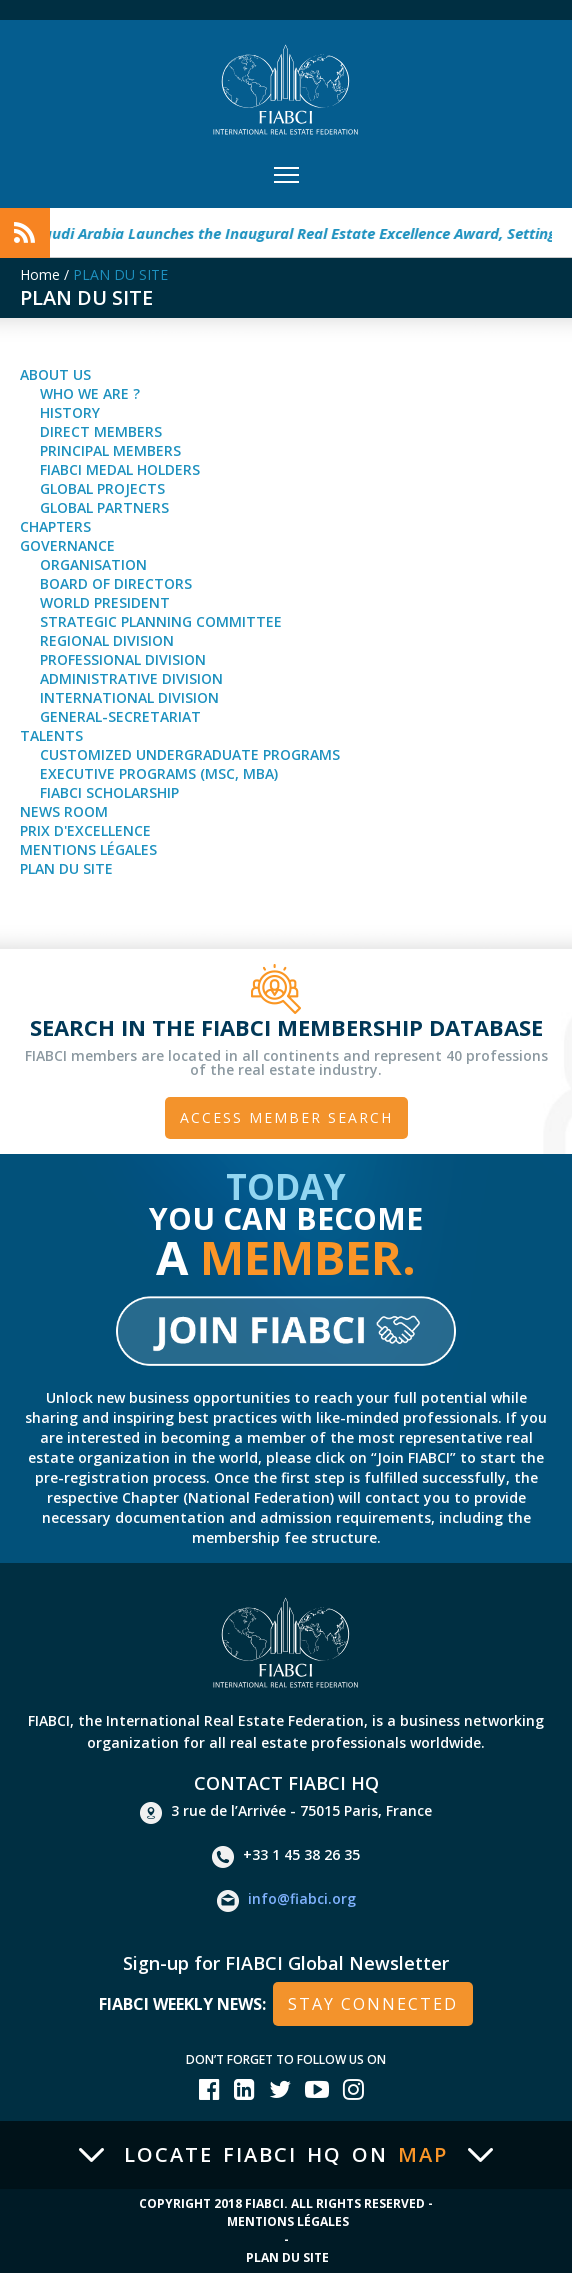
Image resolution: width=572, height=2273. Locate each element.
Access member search (286, 1117)
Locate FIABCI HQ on (286, 2155)
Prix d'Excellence (85, 830)
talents (51, 735)
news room (64, 811)
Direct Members (101, 431)
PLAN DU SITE (120, 274)
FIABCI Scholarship (109, 792)
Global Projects (102, 488)
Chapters (55, 526)
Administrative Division (131, 678)
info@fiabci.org (286, 1901)
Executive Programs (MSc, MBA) (159, 773)
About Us (55, 374)
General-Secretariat (120, 716)
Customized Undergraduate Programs (190, 754)
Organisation (93, 564)
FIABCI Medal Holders (120, 469)
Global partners (104, 507)
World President (105, 602)
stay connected (373, 2004)
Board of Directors (116, 583)
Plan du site (66, 868)
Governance (67, 545)
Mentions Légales (88, 849)
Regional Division (107, 640)
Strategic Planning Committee (161, 621)
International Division (129, 697)
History (70, 412)
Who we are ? (90, 393)
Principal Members (110, 450)
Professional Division (123, 659)
